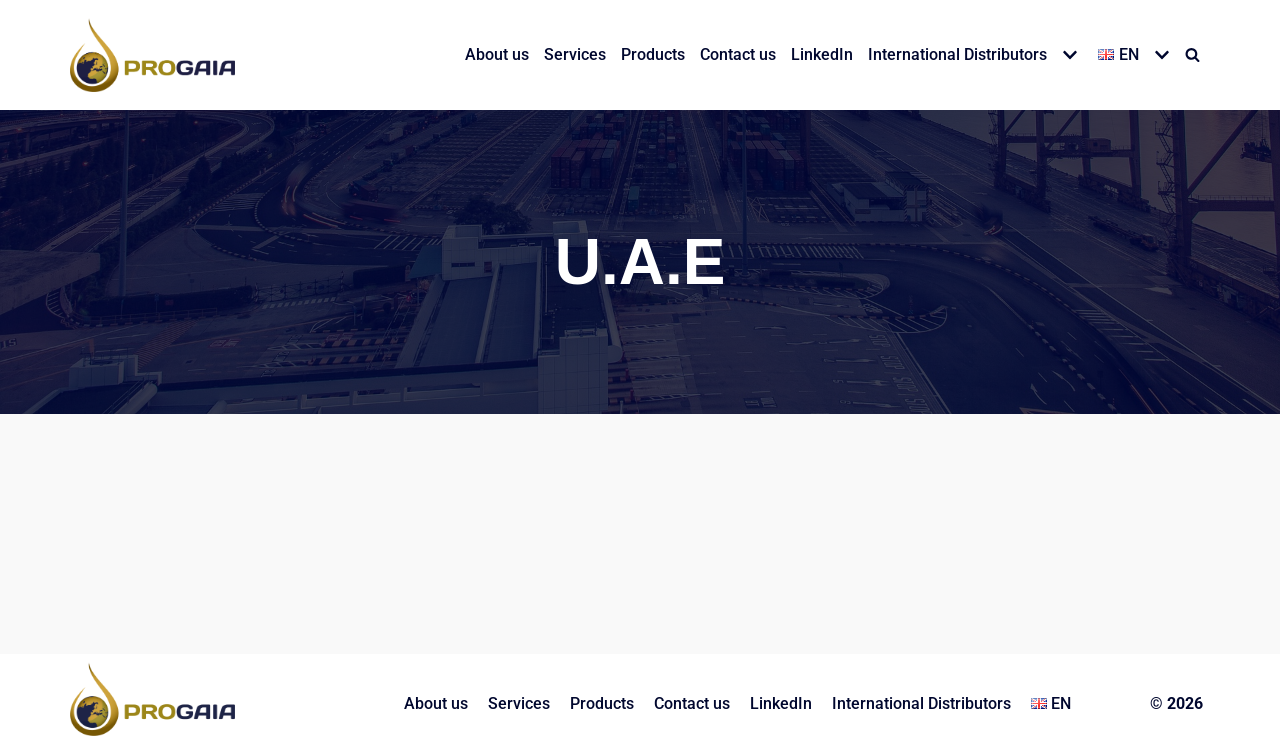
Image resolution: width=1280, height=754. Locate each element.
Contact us (738, 54)
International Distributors (921, 703)
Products (653, 54)
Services (575, 54)
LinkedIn (822, 54)
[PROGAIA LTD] (152, 55)
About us (497, 54)
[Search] (1192, 54)
